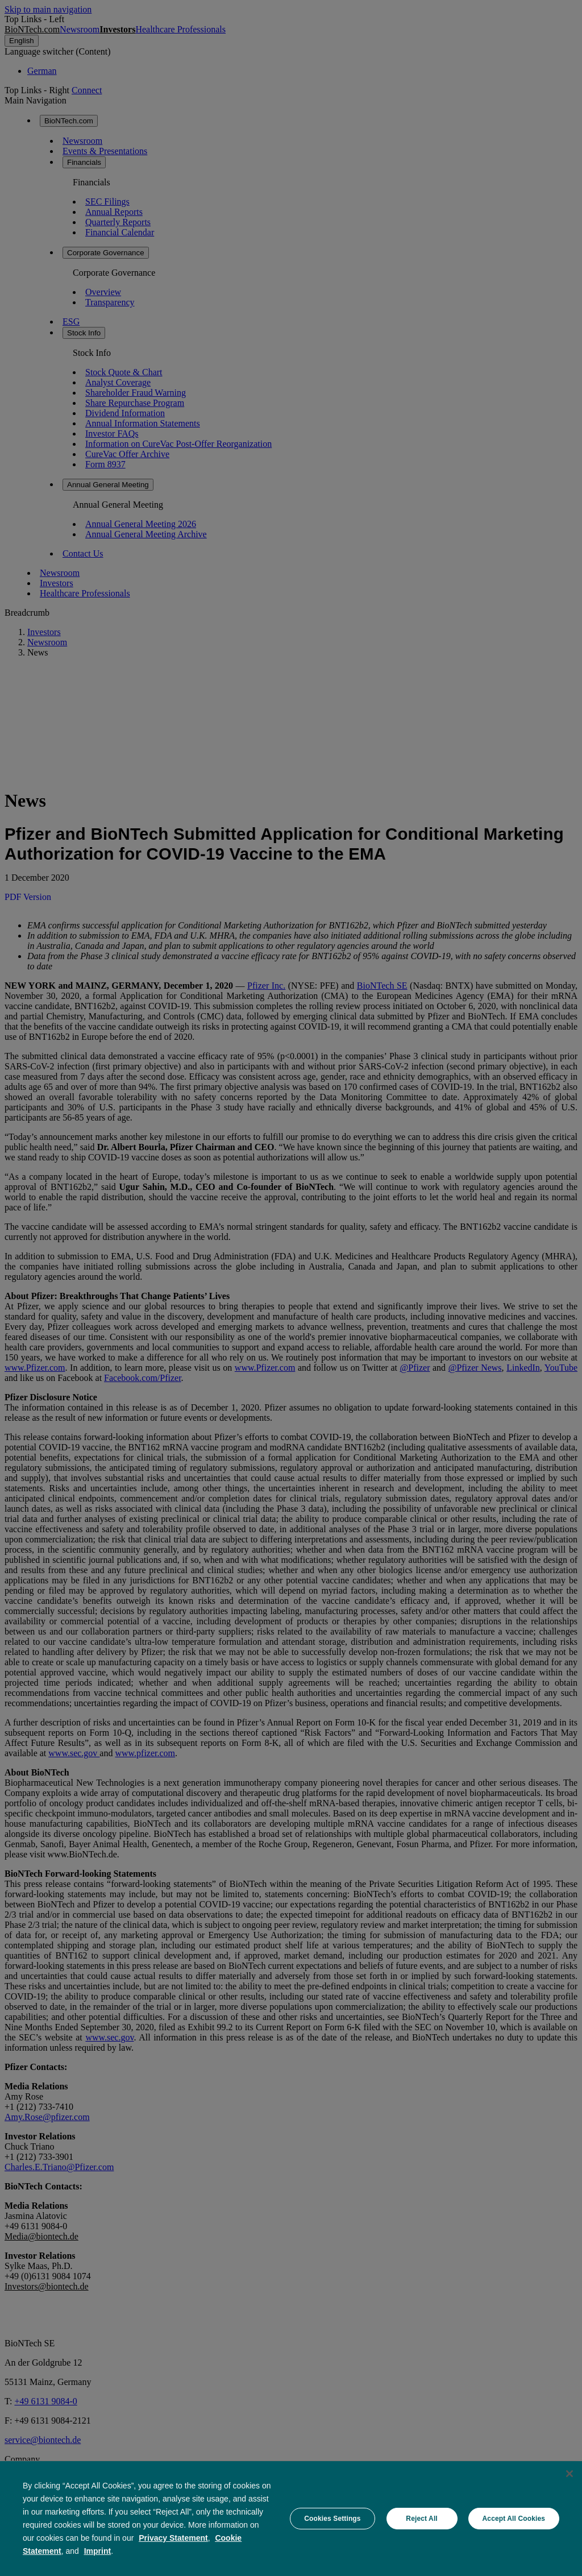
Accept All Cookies (514, 2519)
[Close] (569, 2473)
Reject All (421, 2519)
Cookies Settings (332, 2519)
